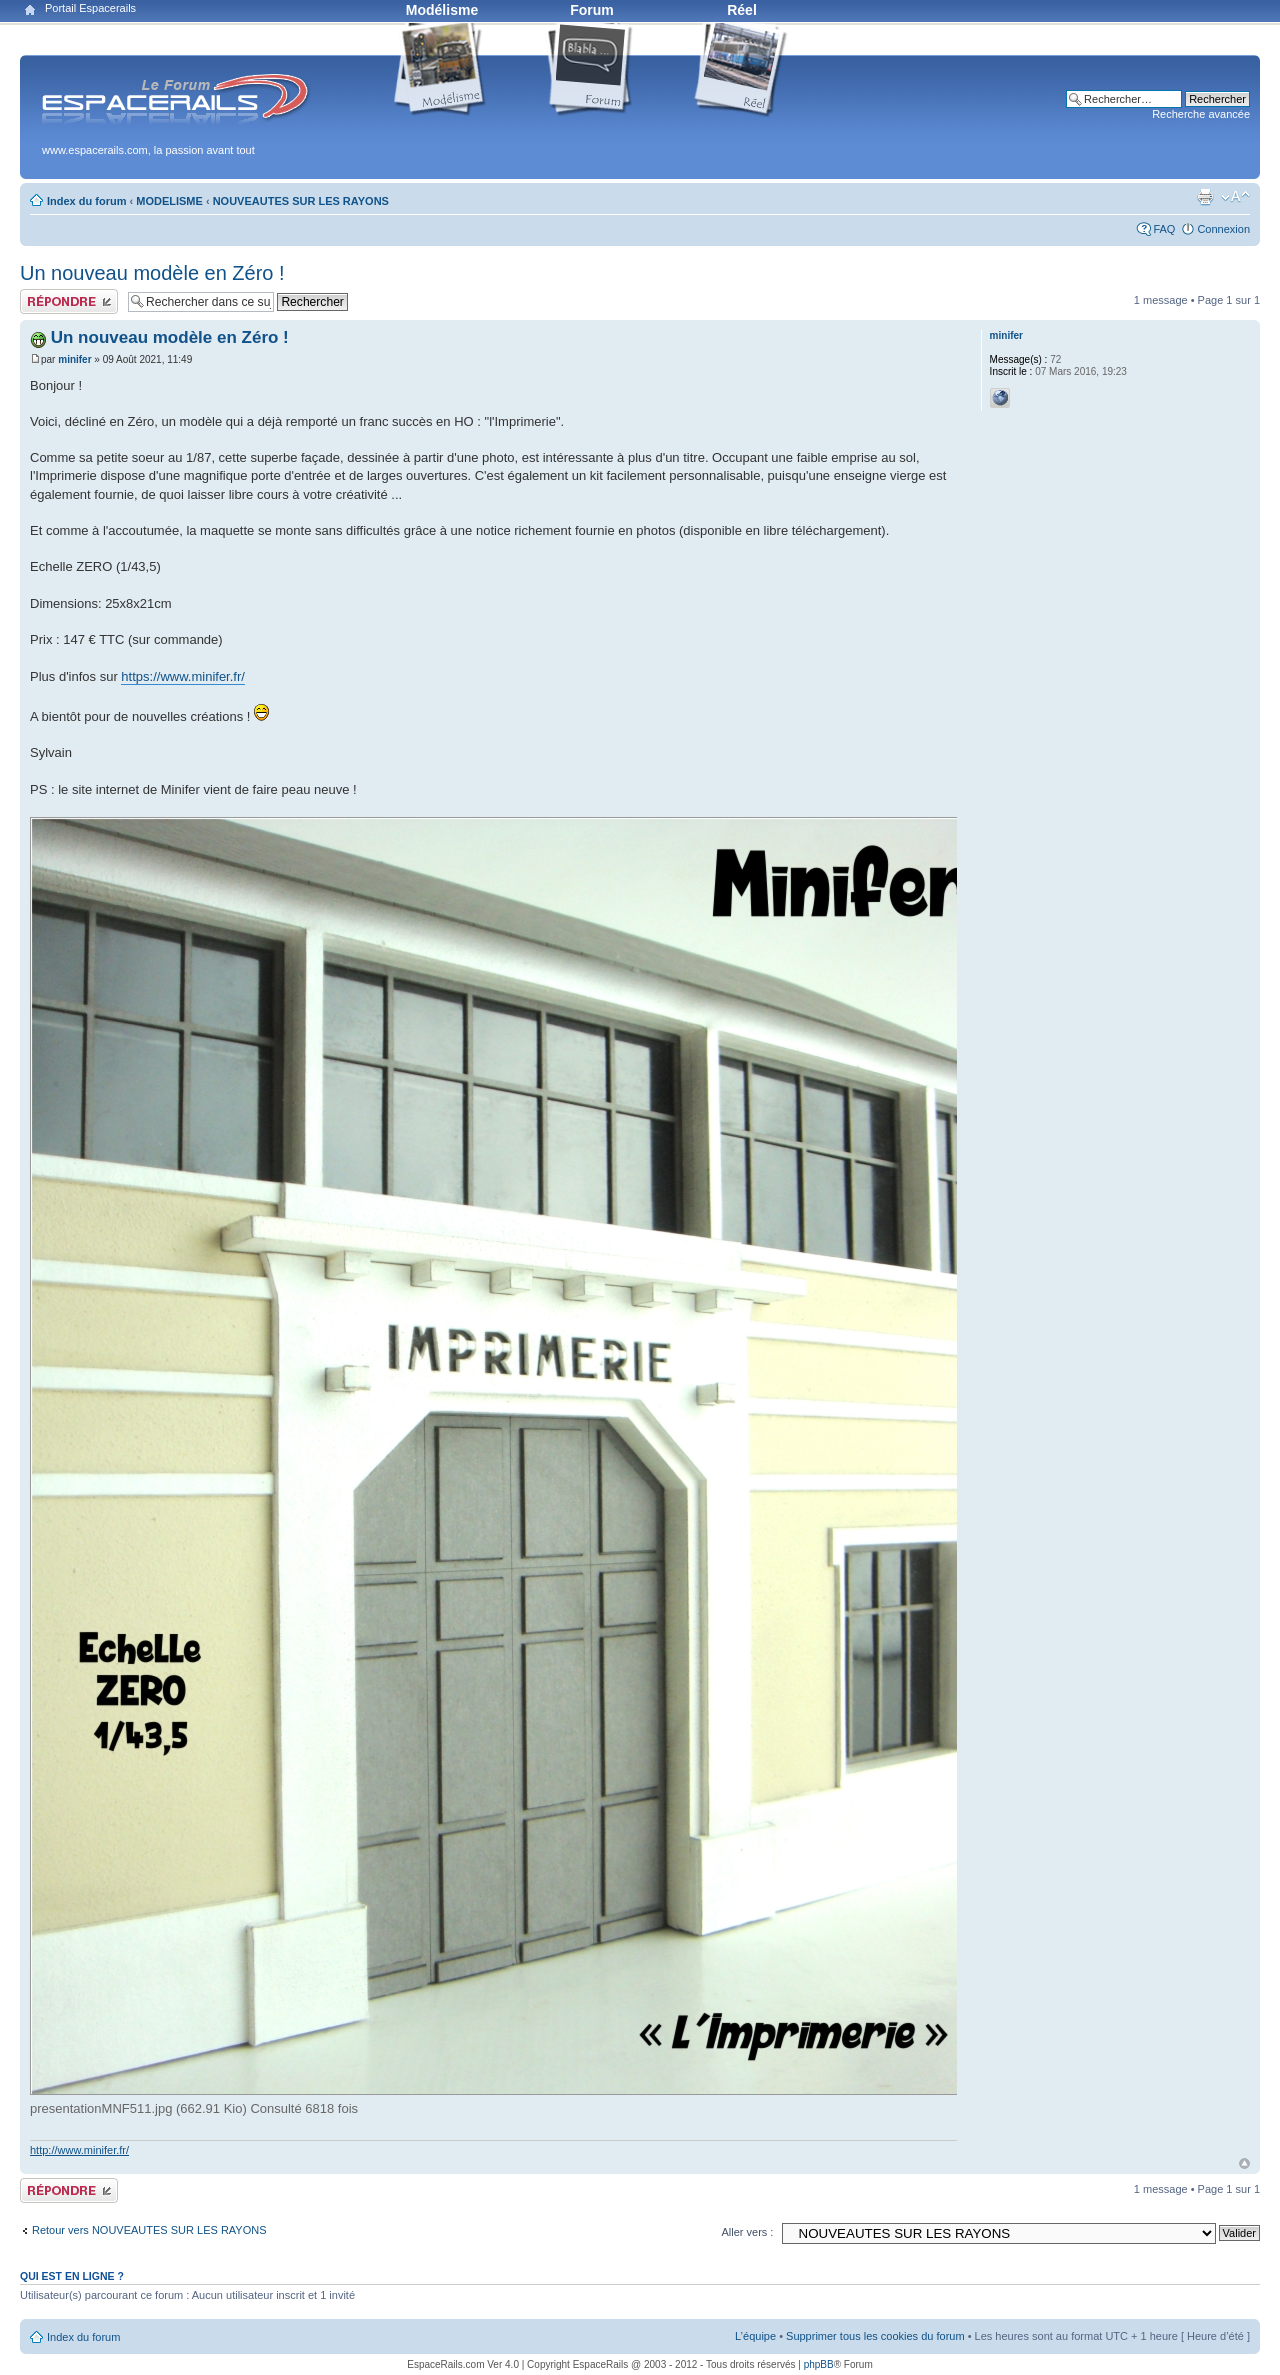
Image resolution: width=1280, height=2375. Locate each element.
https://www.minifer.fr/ (183, 676)
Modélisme (442, 10)
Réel (742, 10)
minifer (74, 359)
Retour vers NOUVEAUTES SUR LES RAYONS (149, 2230)
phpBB (819, 2364)
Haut (1244, 2163)
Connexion (1223, 229)
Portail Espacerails (90, 8)
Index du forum (86, 201)
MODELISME (169, 201)
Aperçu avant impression (1205, 197)
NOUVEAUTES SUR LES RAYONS (301, 201)
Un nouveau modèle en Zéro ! (152, 273)
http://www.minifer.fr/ (79, 2150)
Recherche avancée (1201, 114)
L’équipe (755, 2336)
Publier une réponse (69, 301)
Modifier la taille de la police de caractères (1235, 197)
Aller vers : (747, 2232)
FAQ (1164, 229)
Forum (592, 10)
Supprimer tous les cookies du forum (875, 2336)
